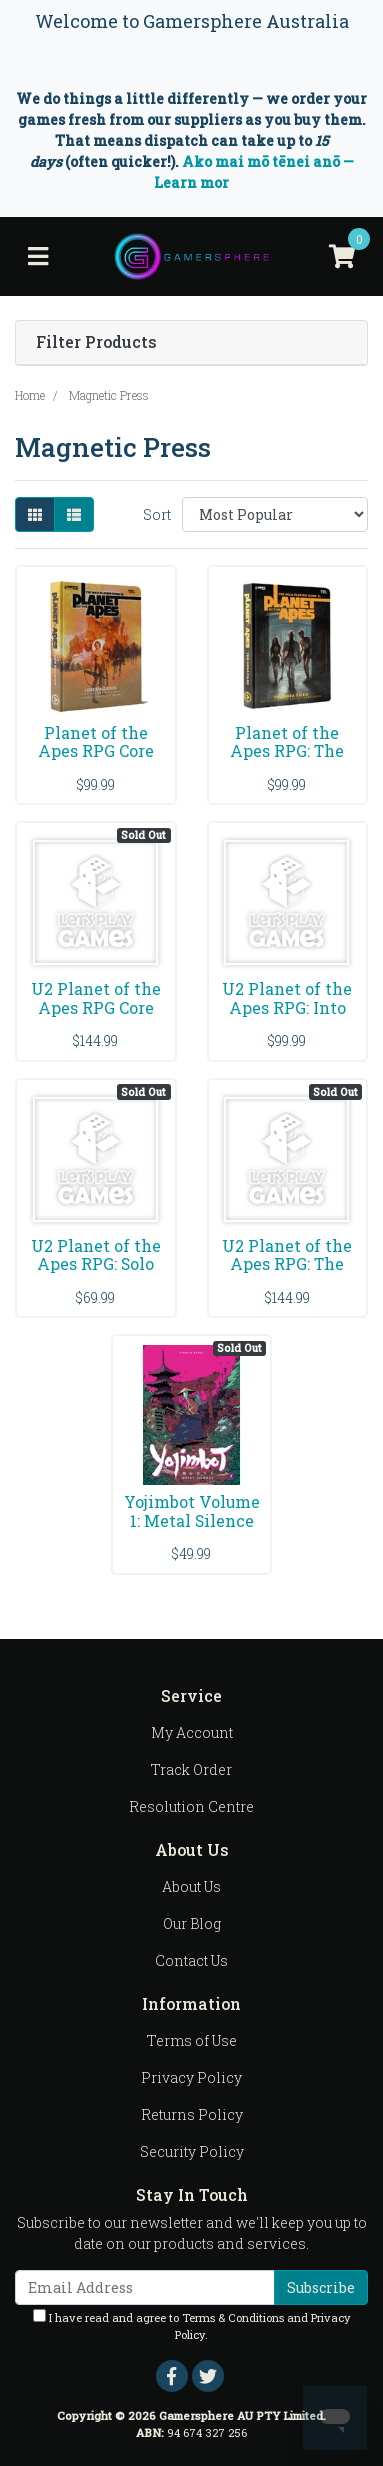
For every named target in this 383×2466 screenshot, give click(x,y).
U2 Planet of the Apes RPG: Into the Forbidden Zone (287, 1017)
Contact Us (191, 1960)
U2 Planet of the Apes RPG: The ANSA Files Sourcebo (287, 1274)
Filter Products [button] (96, 342)
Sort (157, 514)
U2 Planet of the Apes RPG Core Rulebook (96, 1007)
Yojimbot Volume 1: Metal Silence (192, 1511)
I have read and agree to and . (192, 2325)
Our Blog (192, 1923)
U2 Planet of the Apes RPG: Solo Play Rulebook (96, 1264)
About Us (191, 1886)
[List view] (74, 514)
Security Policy (192, 2151)
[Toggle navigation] (38, 257)
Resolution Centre (191, 1806)
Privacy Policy (191, 2077)
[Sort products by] (275, 514)
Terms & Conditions (233, 2317)
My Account (192, 1732)
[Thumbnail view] (35, 514)
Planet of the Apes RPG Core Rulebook (96, 751)
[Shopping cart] (342, 257)
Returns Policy (192, 2114)
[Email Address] (145, 2287)
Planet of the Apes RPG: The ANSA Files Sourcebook (287, 761)
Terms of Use (192, 2040)
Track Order (191, 1769)
